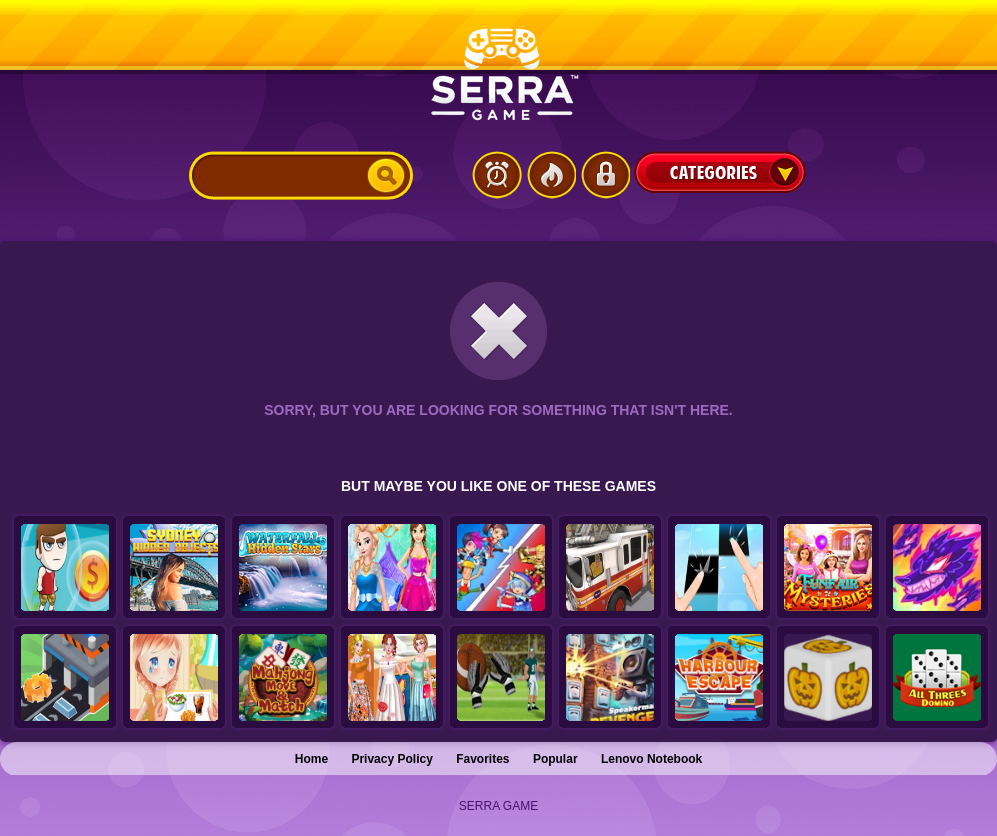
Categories (720, 172)
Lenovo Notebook (651, 759)
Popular (555, 759)
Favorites (482, 759)
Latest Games (497, 175)
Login (605, 175)
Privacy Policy (391, 759)
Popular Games (551, 175)
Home (311, 759)
